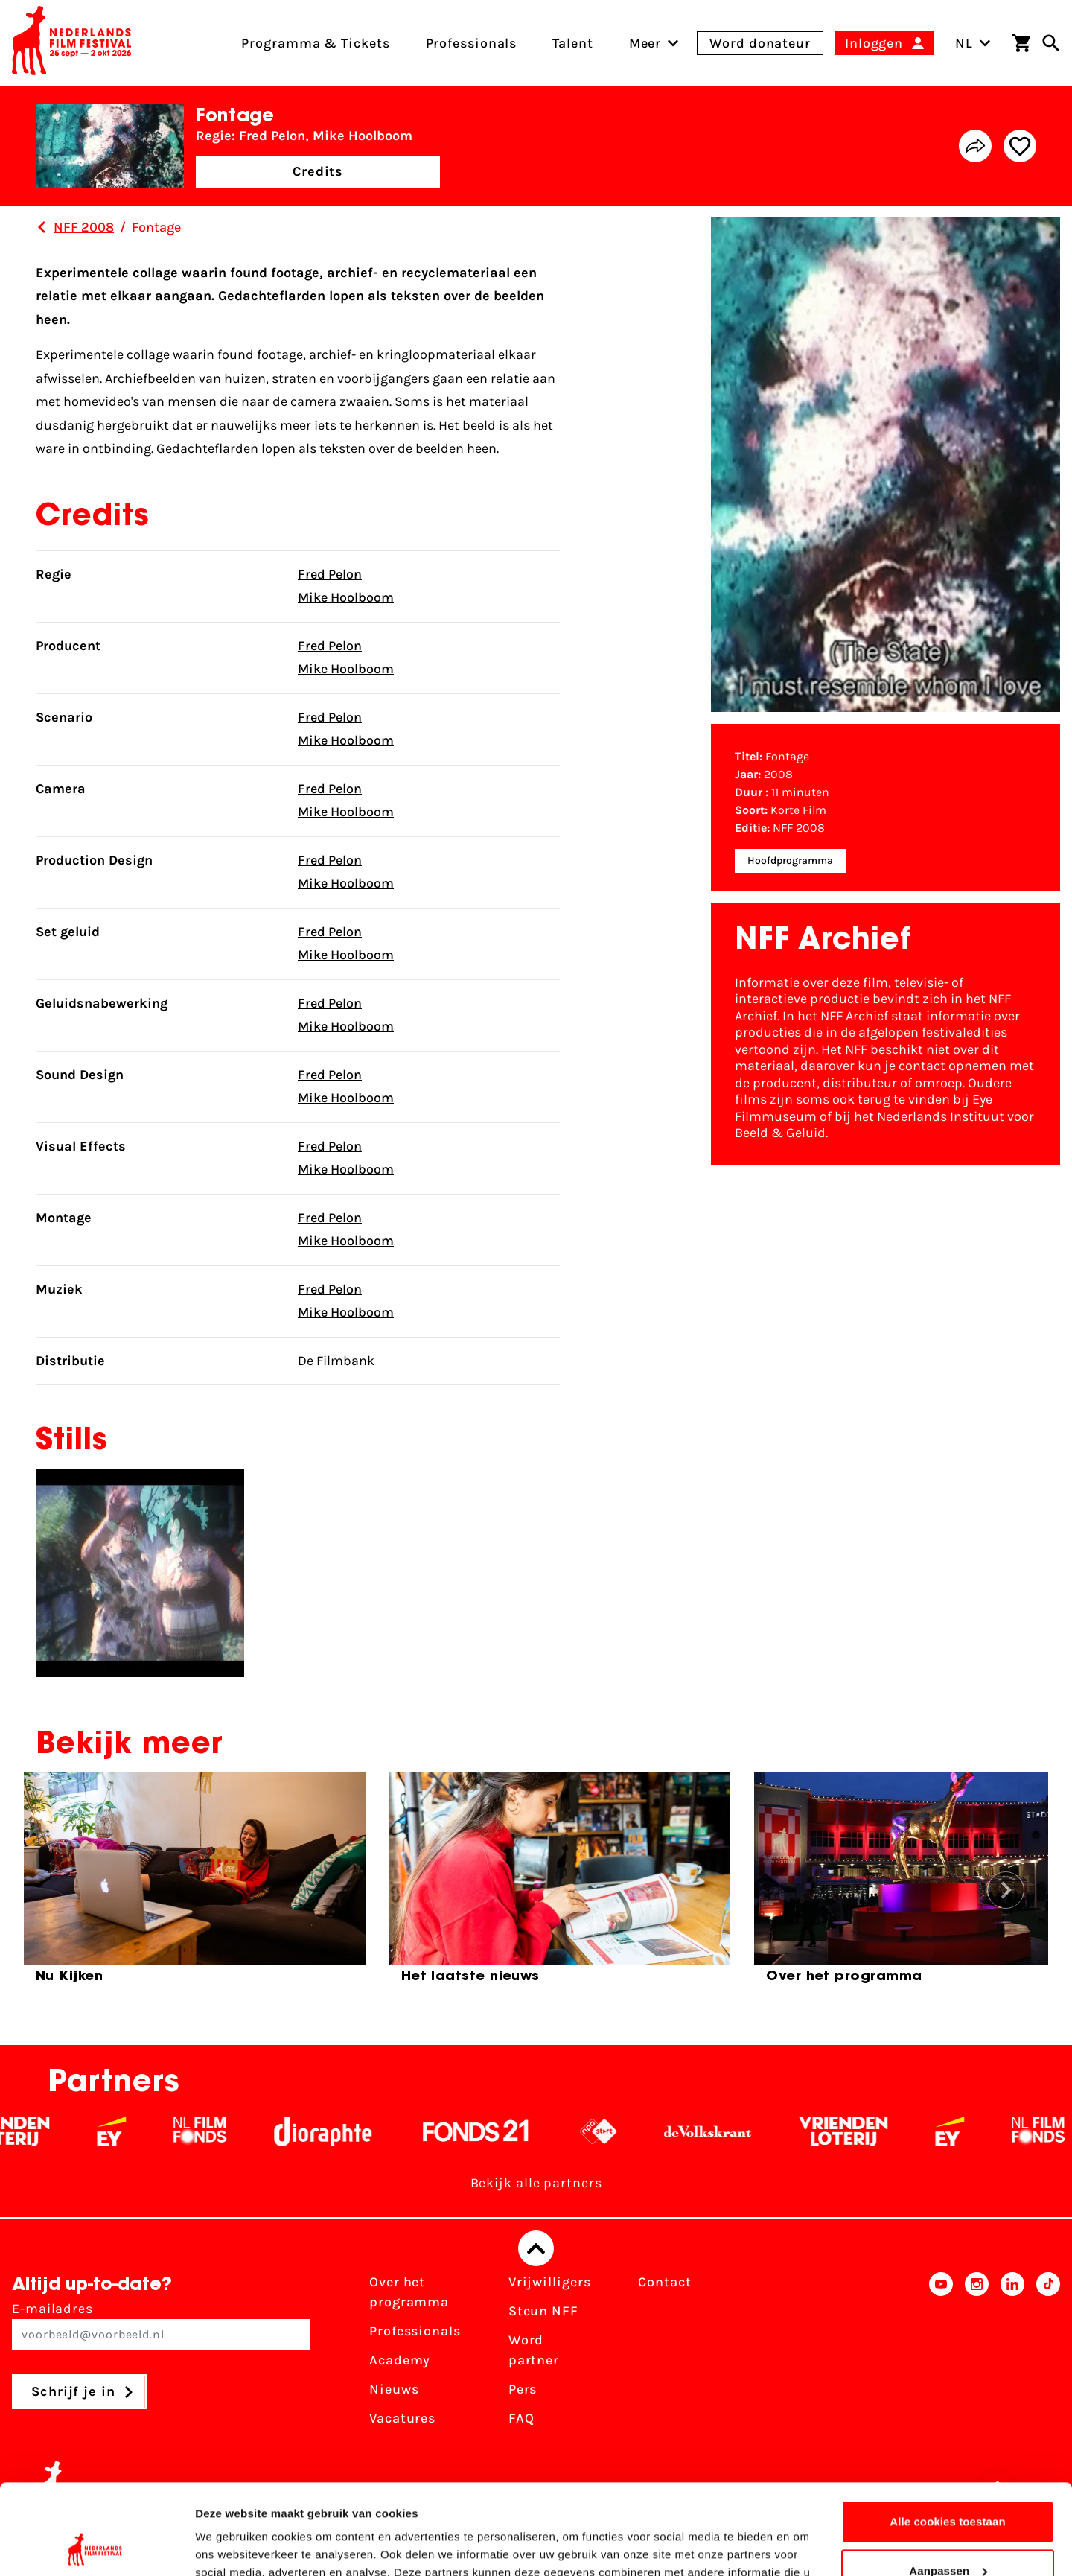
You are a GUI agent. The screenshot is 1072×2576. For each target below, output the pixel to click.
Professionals (415, 2331)
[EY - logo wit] (132, 2131)
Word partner (533, 2350)
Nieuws (393, 2389)
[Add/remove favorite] (1020, 146)
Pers (522, 2389)
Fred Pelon (330, 574)
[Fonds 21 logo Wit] (497, 2131)
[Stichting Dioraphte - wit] (344, 2131)
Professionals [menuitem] (471, 43)
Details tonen (230, 2546)
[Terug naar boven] (536, 2248)
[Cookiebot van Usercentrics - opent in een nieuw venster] (96, 2547)
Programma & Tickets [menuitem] (315, 43)
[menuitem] (645, 43)
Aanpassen (948, 2485)
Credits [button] (318, 171)
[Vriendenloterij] (864, 2131)
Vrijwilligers (549, 2282)
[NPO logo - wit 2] (620, 2131)
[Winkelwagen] (1021, 43)
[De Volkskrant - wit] (729, 2131)
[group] (195, 1884)
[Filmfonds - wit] (221, 2131)
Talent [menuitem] (572, 43)
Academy (399, 2360)
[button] (1005, 1890)
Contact (664, 2282)
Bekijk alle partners (536, 2183)
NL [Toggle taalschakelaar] (973, 43)
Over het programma (409, 2292)
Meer (645, 43)
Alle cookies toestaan (948, 2437)
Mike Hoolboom (346, 597)
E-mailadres (161, 2325)
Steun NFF (543, 2311)
